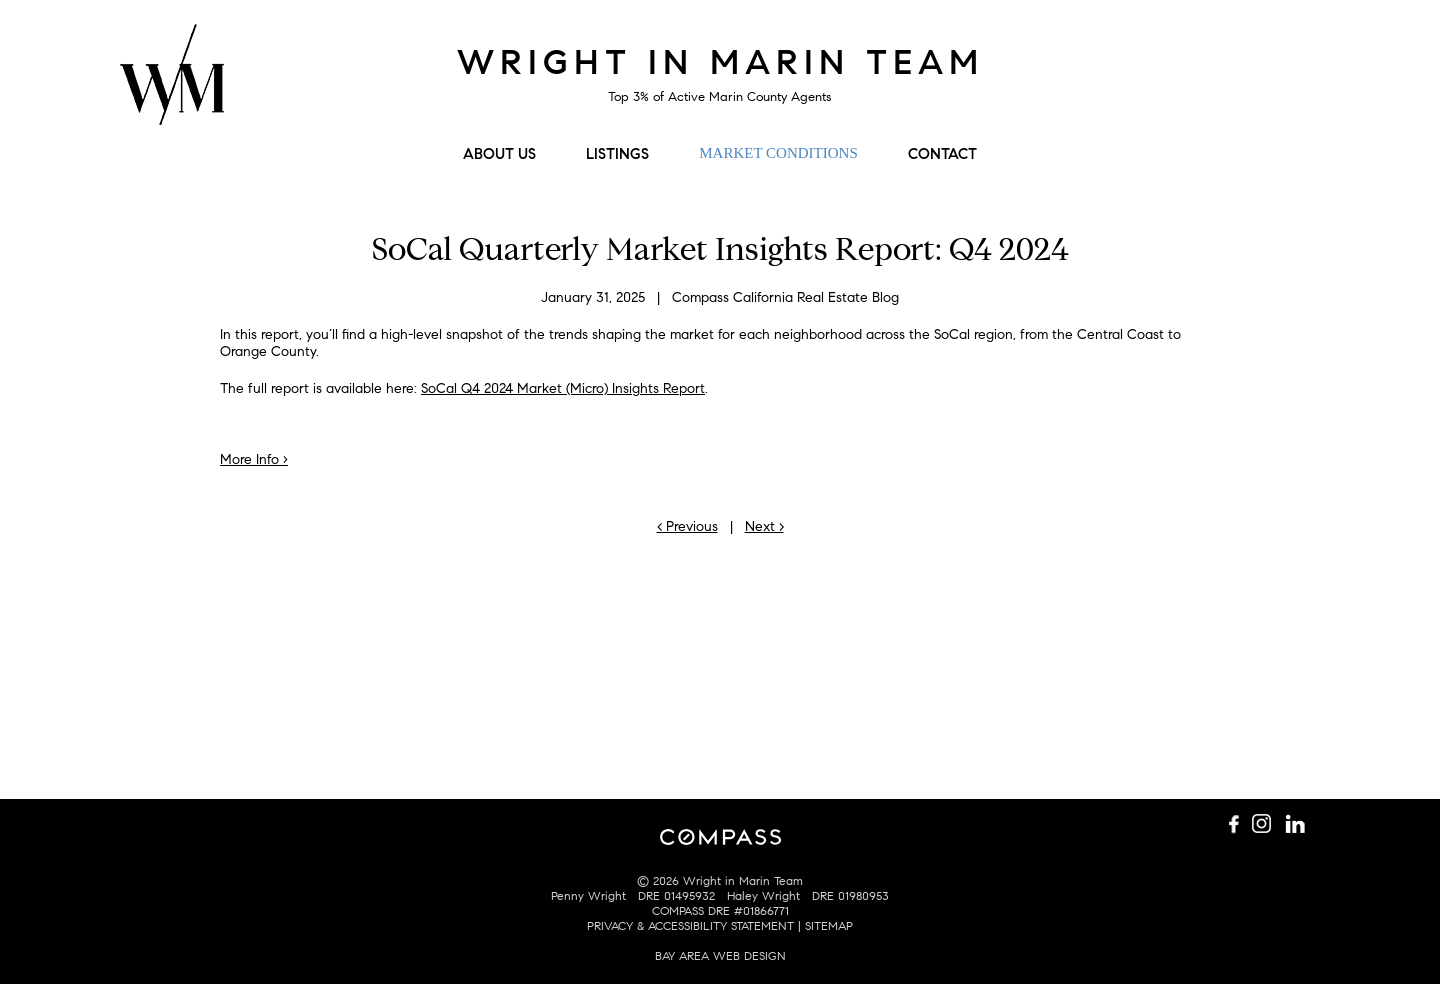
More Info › (254, 459)
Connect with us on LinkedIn (1295, 59)
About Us (499, 154)
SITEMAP (829, 925)
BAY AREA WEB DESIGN (720, 955)
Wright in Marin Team (720, 62)
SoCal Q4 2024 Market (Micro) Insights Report (563, 388)
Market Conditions (778, 153)
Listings (617, 154)
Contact (942, 154)
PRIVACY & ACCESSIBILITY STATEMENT (690, 925)
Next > (764, 526)
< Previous (687, 526)
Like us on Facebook (1235, 59)
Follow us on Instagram (1265, 59)
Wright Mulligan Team (172, 85)
